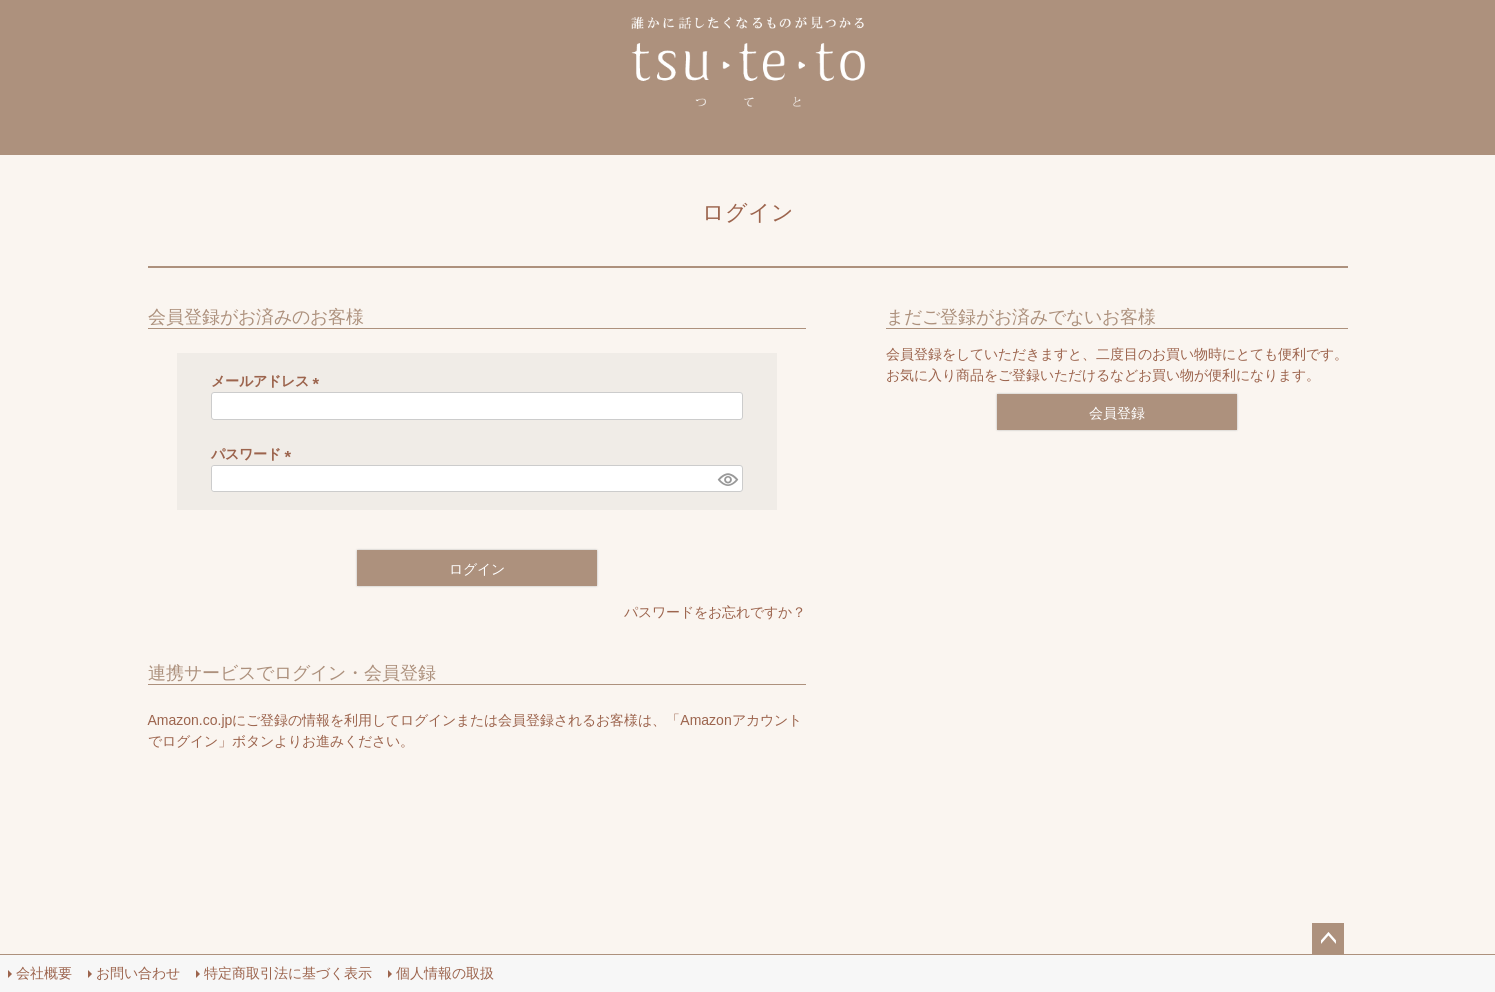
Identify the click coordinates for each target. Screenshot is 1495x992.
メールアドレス (269, 381)
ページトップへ (1328, 939)
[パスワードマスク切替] (727, 479)
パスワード (255, 454)
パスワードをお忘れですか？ (715, 612)
